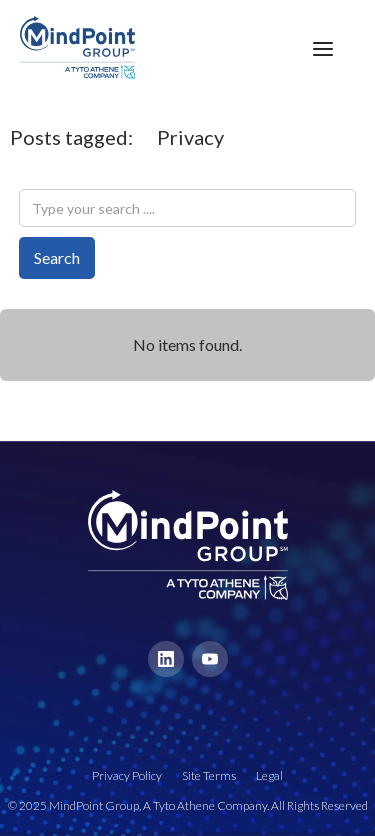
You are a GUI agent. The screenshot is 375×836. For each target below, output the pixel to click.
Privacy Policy (127, 775)
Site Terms (209, 775)
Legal (269, 775)
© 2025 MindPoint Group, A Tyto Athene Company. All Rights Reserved (188, 805)
